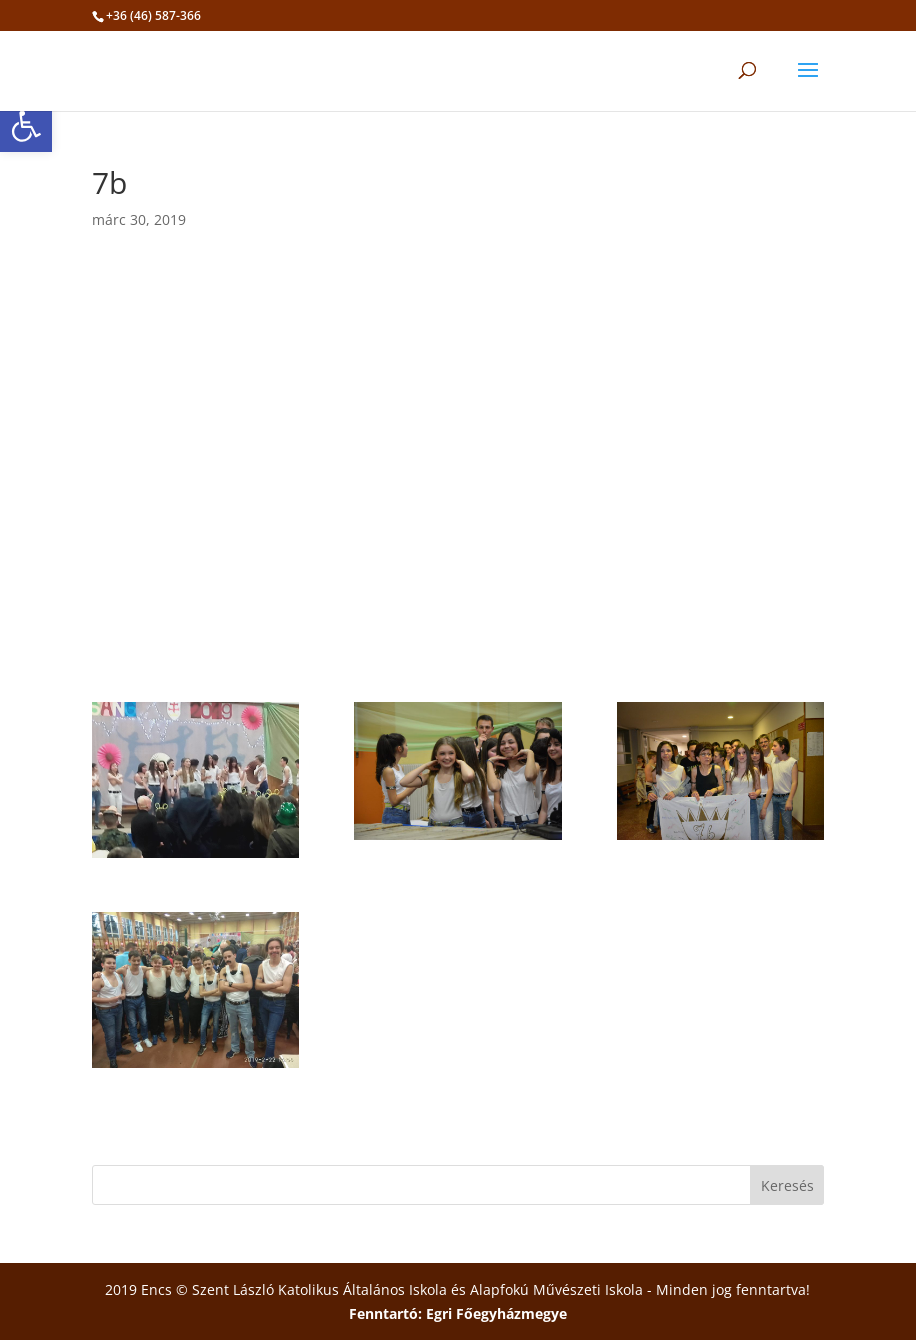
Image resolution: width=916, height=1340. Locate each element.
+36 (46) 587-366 (153, 15)
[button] (26, 126)
